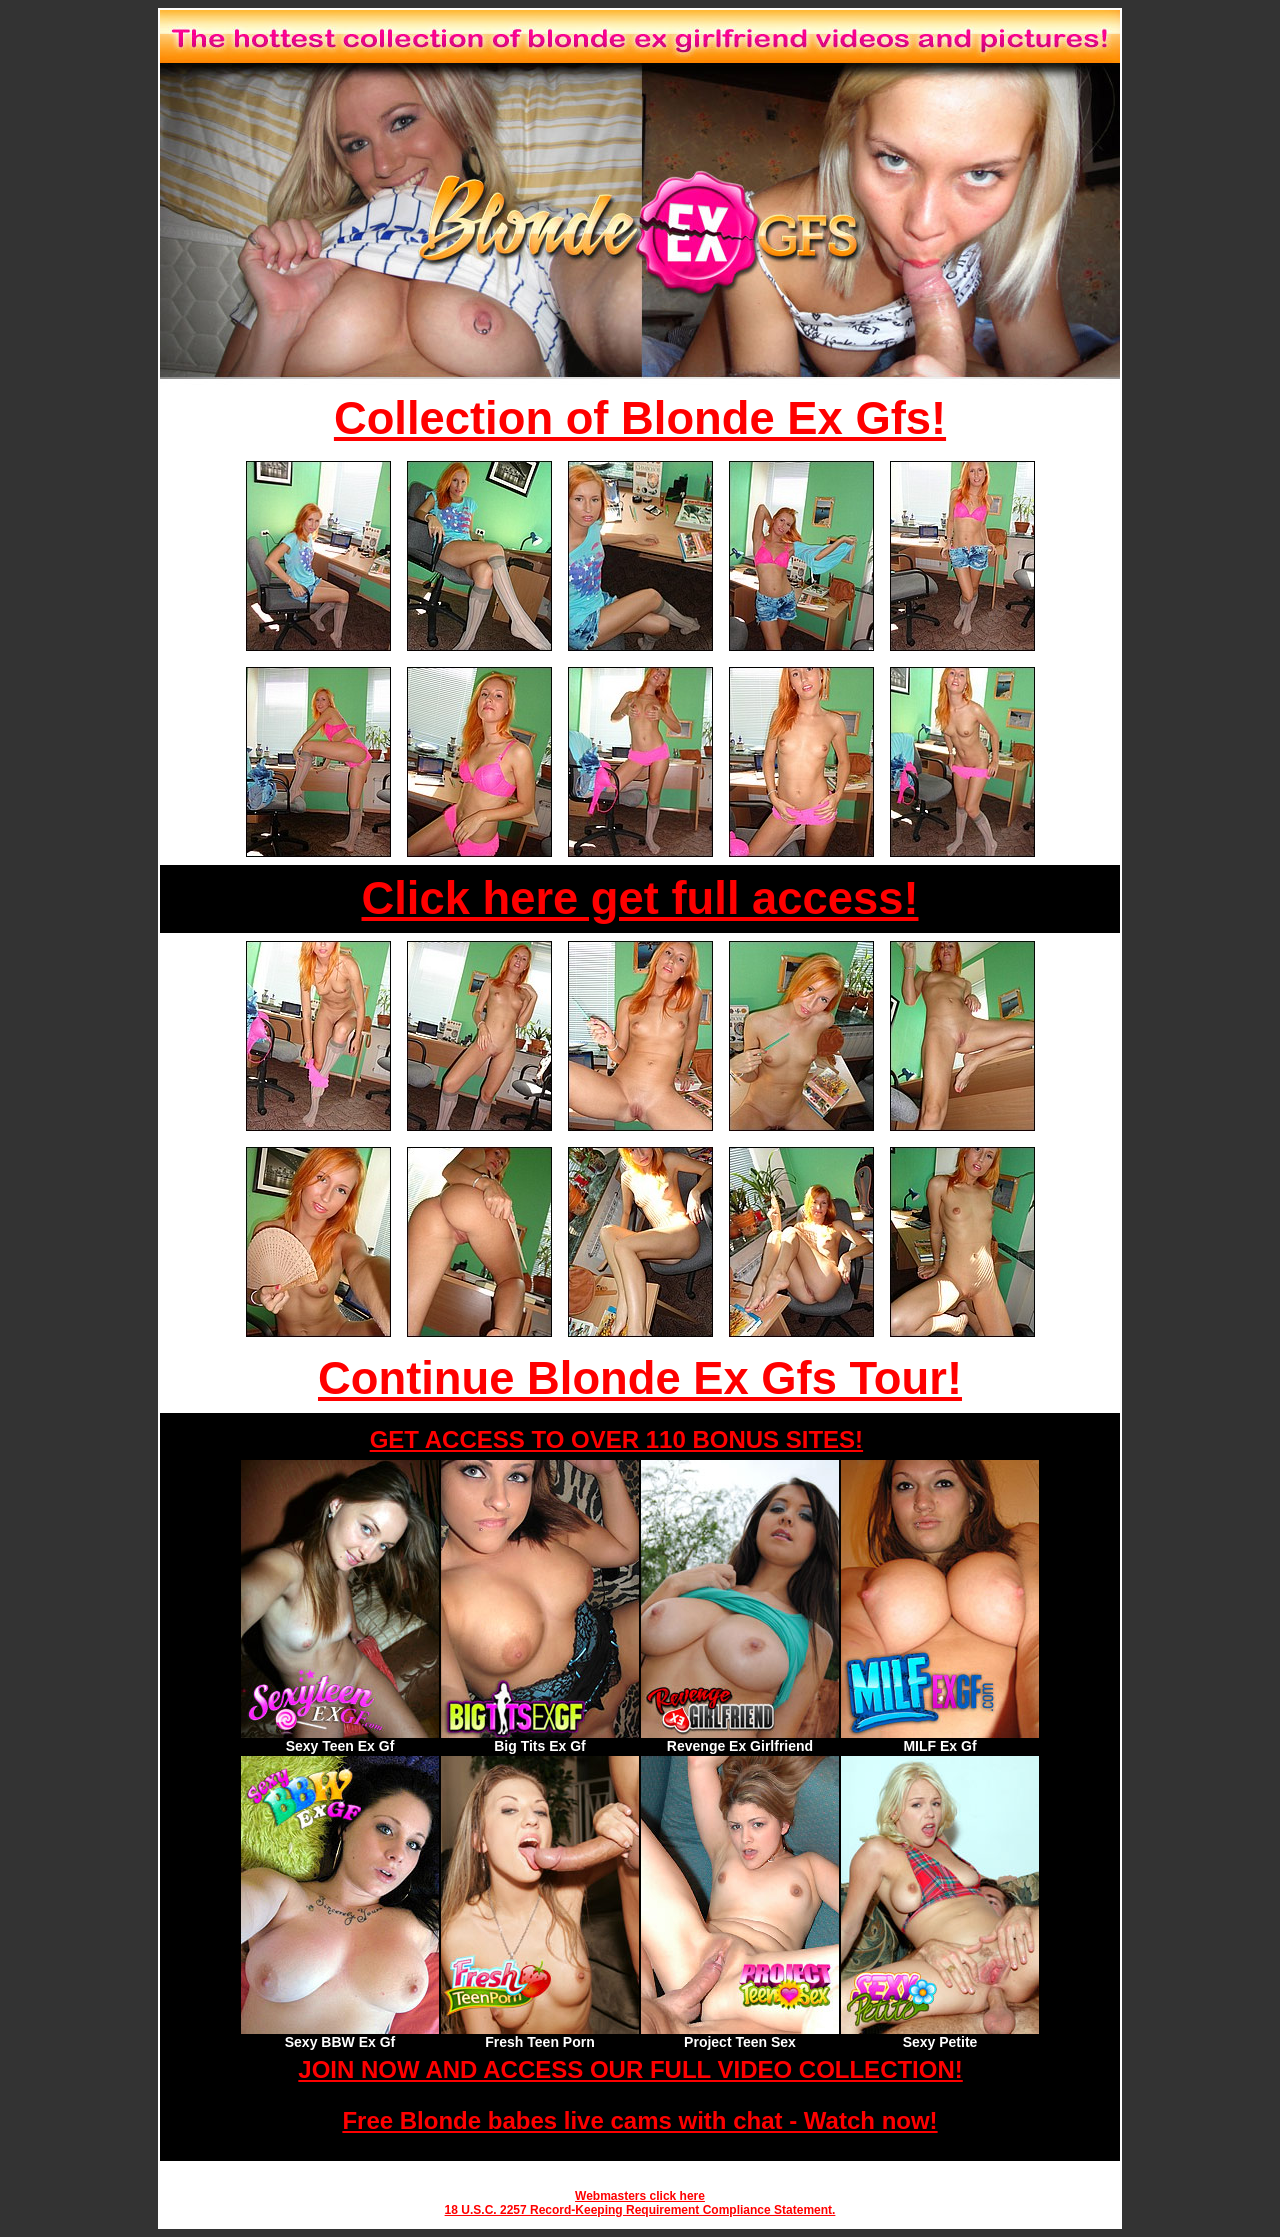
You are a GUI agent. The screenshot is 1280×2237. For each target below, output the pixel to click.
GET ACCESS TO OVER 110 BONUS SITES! (616, 1439)
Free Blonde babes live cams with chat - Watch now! (639, 2120)
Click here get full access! (640, 898)
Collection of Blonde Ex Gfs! (640, 418)
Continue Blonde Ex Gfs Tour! (640, 1378)
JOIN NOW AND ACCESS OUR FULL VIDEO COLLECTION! (630, 2069)
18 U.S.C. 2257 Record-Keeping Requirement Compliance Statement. (640, 2210)
